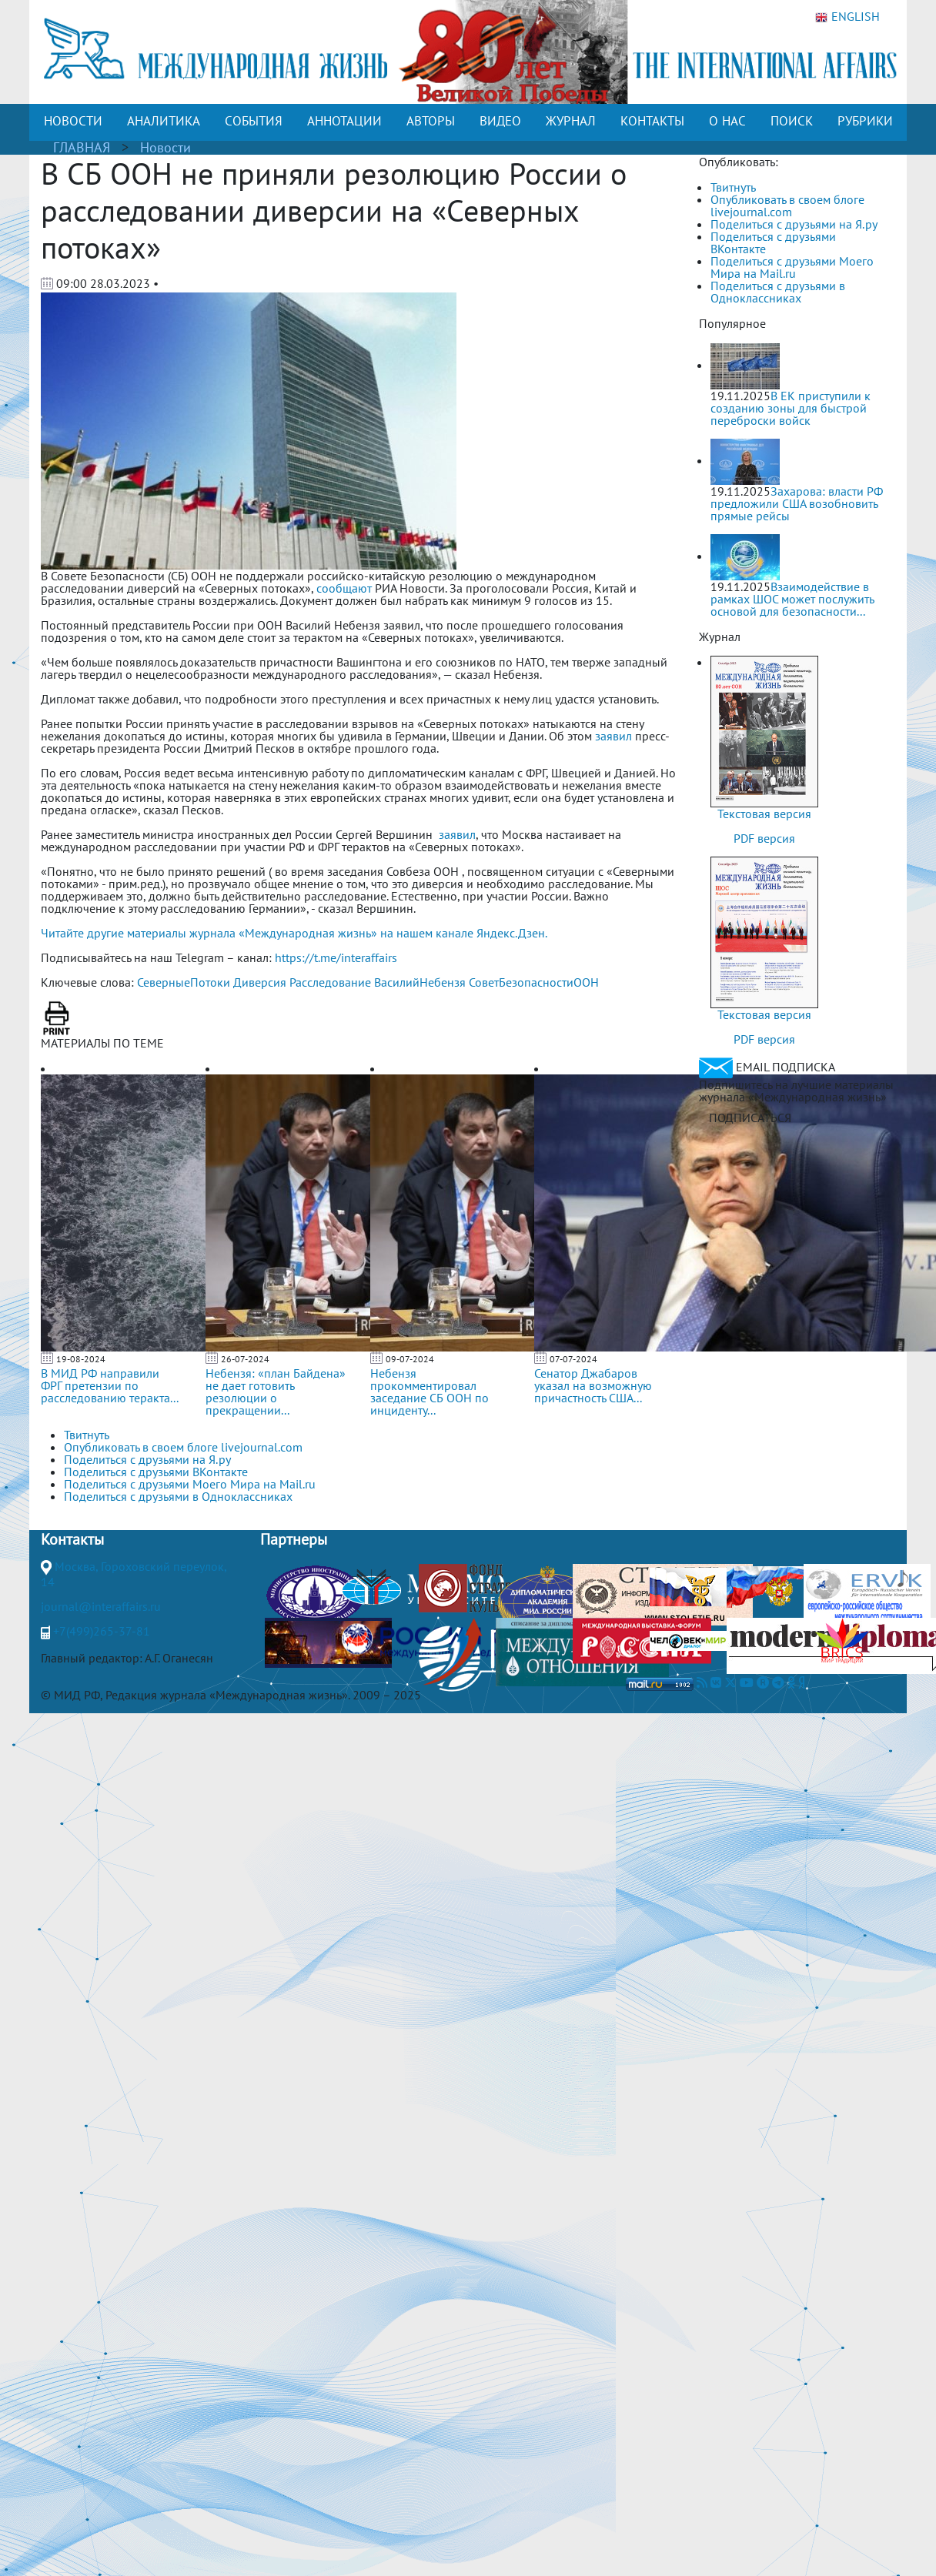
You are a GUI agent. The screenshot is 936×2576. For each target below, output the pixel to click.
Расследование (330, 982)
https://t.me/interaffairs (336, 957)
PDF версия (764, 838)
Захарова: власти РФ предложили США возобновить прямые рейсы (796, 503)
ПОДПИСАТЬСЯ (750, 1117)
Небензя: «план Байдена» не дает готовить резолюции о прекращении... (276, 1391)
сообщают (344, 588)
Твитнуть (733, 187)
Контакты (72, 1539)
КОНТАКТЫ (652, 120)
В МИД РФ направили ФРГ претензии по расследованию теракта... (110, 1385)
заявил (613, 735)
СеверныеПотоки (183, 982)
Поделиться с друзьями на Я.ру (794, 224)
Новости (165, 147)
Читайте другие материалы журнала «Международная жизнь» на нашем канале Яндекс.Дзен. (294, 933)
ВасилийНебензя (420, 982)
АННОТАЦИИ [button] (344, 120)
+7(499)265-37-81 (101, 1631)
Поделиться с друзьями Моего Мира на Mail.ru (792, 267)
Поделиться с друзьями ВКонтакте (773, 242)
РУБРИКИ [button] (865, 120)
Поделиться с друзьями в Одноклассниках (777, 292)
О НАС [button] (727, 120)
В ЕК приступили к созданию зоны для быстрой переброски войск (790, 408)
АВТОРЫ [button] (430, 120)
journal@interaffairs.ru (101, 1606)
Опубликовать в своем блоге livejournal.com (787, 205)
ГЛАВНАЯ (81, 147)
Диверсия (259, 982)
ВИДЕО (500, 120)
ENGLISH (847, 17)
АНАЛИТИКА (163, 120)
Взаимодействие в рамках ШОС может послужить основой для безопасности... (792, 599)
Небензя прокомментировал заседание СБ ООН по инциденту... (429, 1391)
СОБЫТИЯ (253, 120)
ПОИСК (792, 120)
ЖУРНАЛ (571, 120)
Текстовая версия (764, 813)
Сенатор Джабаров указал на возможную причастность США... (593, 1385)
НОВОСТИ (73, 120)
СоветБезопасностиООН (534, 982)
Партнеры (293, 1539)
